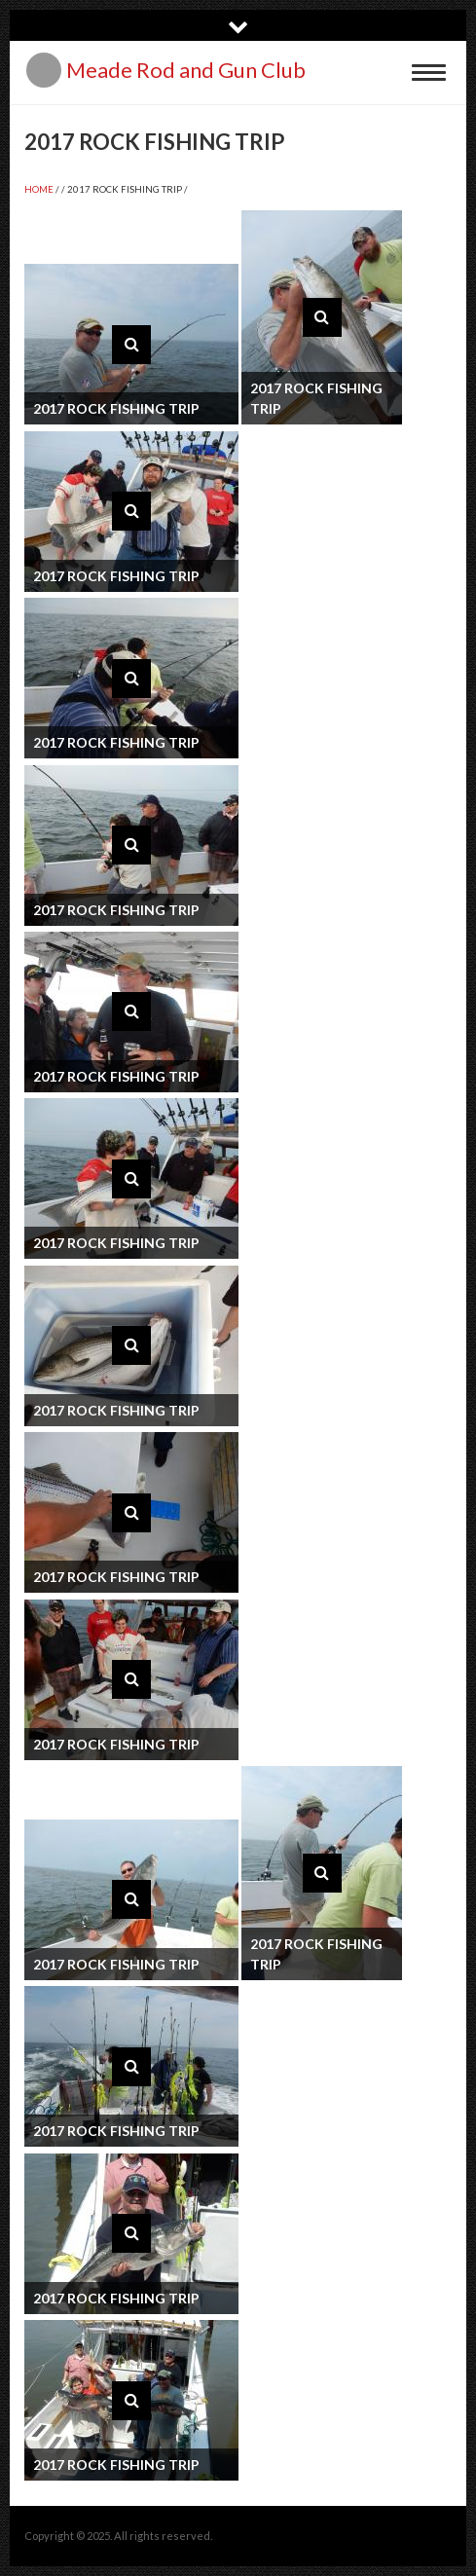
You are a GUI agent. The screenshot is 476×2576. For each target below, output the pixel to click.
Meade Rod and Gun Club (186, 70)
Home (39, 189)
